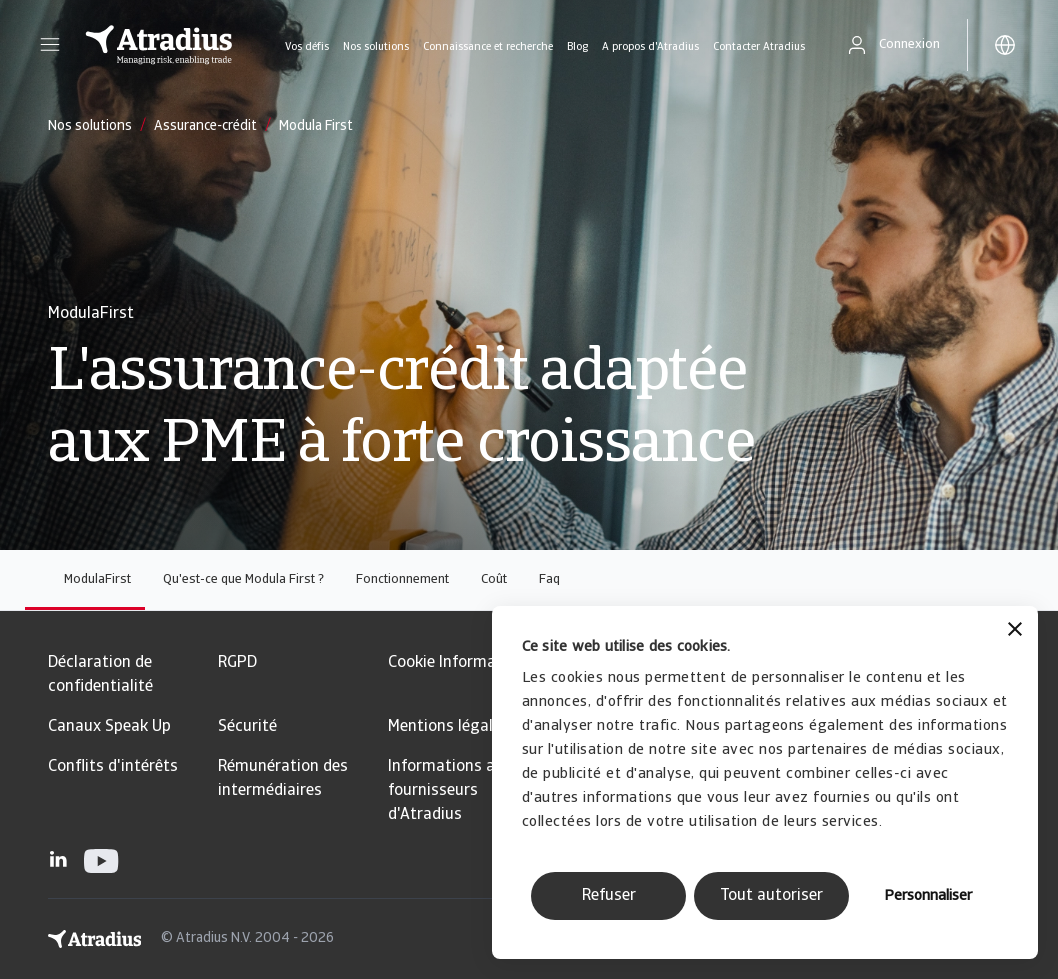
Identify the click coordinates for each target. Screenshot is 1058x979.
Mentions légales (448, 727)
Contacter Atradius (759, 47)
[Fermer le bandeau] (1015, 631)
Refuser (609, 896)
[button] (50, 45)
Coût (494, 579)
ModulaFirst (97, 579)
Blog (577, 47)
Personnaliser (928, 896)
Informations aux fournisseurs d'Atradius (450, 791)
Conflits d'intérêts (113, 767)
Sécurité (247, 727)
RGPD (237, 663)
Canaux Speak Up (109, 727)
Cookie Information (456, 663)
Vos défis (307, 47)
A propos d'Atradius (650, 47)
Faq (549, 579)
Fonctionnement (402, 579)
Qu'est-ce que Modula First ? (243, 579)
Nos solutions (376, 47)
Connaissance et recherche (488, 47)
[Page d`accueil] (159, 45)
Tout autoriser (771, 896)
